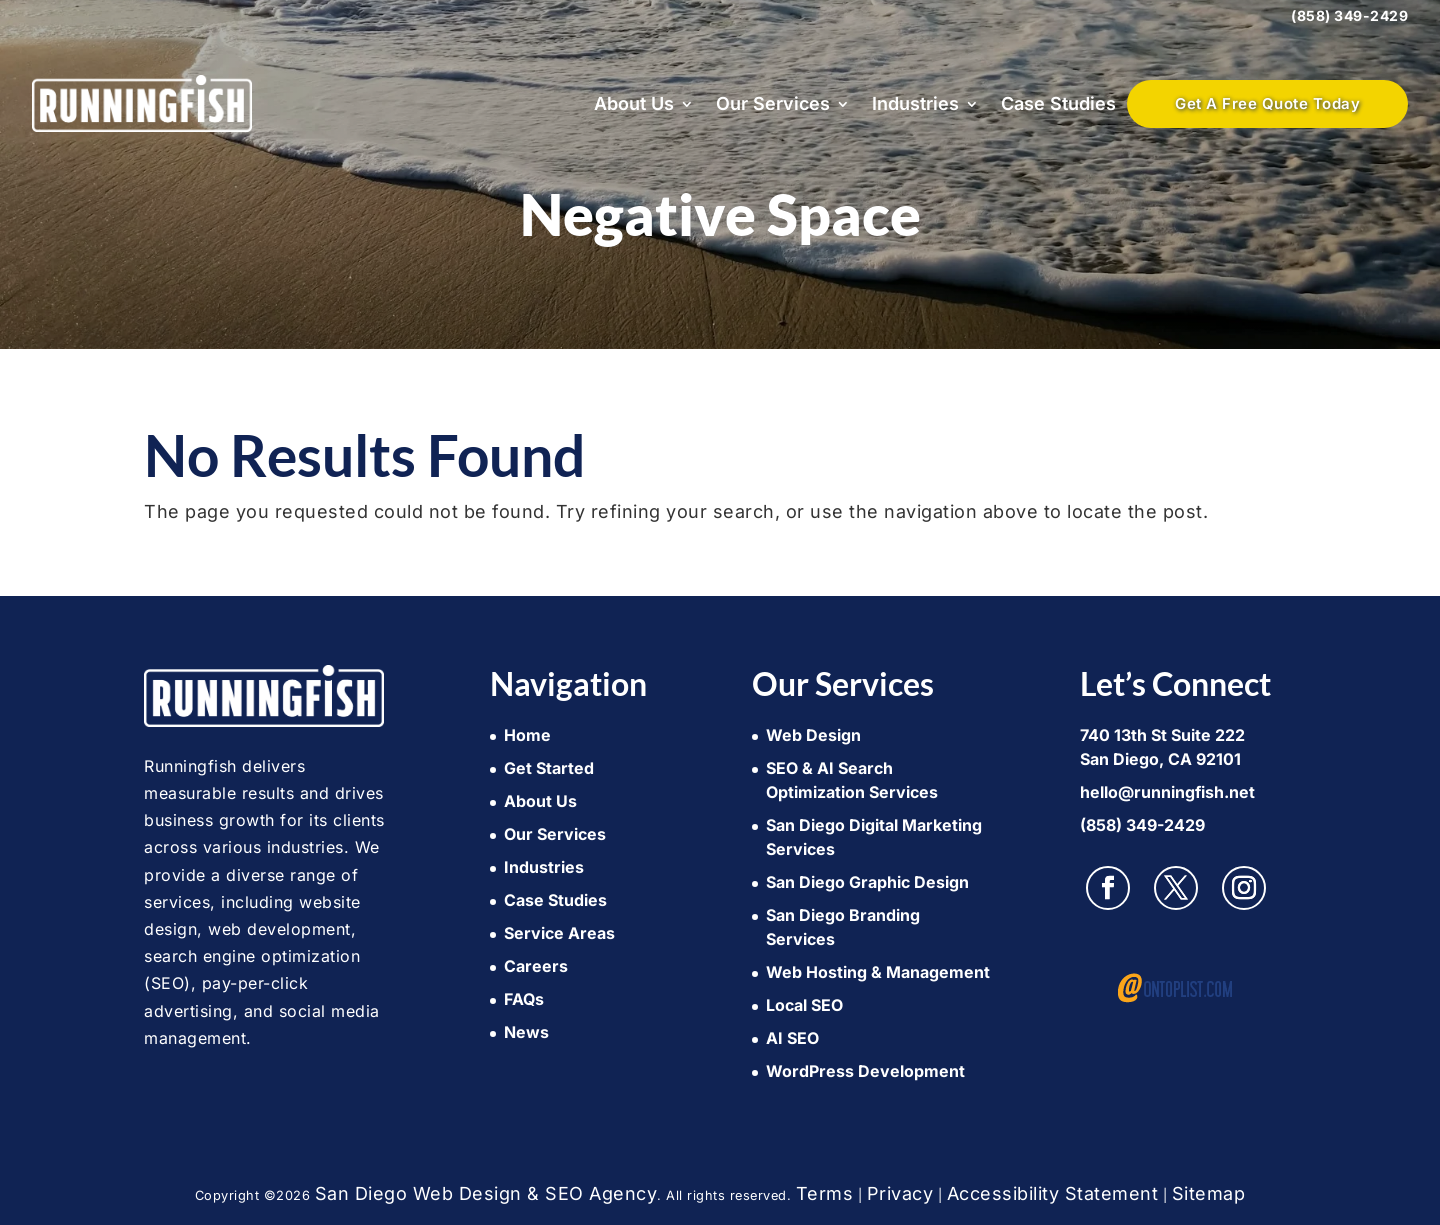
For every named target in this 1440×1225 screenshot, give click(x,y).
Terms (825, 1193)
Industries (915, 103)
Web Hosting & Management (878, 972)
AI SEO (792, 1038)
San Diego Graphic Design (867, 882)
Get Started (549, 768)
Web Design (813, 735)
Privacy (900, 1193)
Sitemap (1209, 1193)
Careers (536, 966)
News (526, 1032)
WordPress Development (865, 1071)
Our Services (773, 103)
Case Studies (1058, 103)
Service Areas (559, 933)
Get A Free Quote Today (1267, 103)
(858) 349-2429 (1349, 15)
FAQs (524, 999)
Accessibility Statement (1053, 1193)
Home (527, 735)
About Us (634, 103)
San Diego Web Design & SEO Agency (486, 1193)
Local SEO (804, 1005)
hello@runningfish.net (1167, 792)
